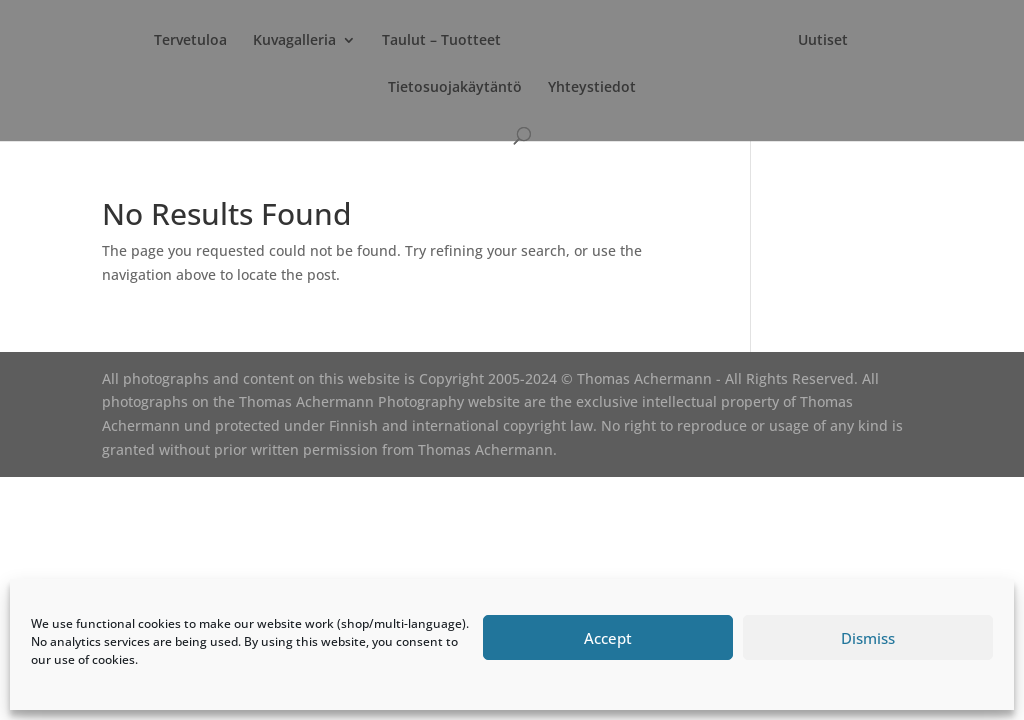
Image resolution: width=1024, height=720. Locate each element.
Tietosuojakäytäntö (455, 88)
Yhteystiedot (592, 88)
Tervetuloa (190, 41)
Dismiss (868, 638)
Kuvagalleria (294, 41)
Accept (608, 638)
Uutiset (823, 41)
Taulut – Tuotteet (441, 41)
